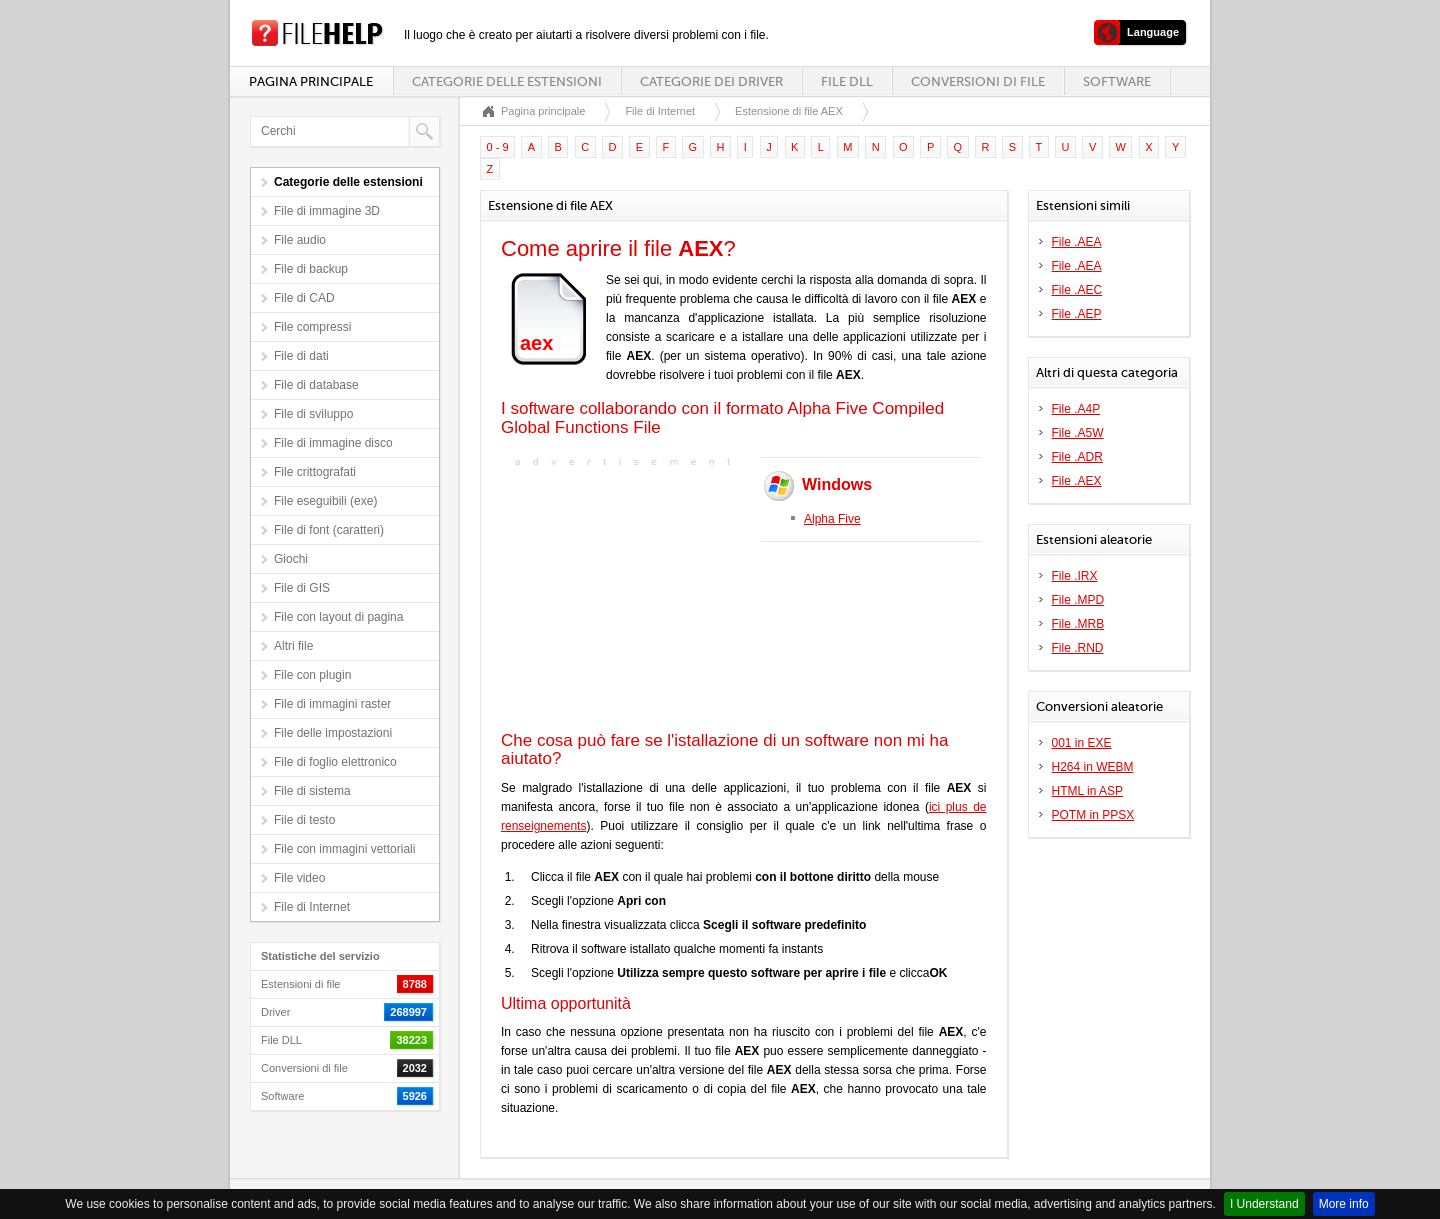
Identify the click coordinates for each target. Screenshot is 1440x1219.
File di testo (304, 820)
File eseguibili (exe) (325, 501)
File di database (316, 385)
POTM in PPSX (1093, 815)
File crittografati (315, 472)
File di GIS (302, 588)
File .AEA (1077, 242)
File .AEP (1077, 314)
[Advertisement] (626, 597)
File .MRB (1078, 624)
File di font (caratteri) (329, 530)
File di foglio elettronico (335, 762)
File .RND (1078, 648)
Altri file (293, 646)
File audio (300, 240)
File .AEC (1077, 290)
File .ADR (1077, 457)
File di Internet (312, 907)
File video (299, 878)
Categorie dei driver (711, 81)
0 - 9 (498, 147)
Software (1117, 81)
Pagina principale (311, 81)
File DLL (847, 81)
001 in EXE (1082, 743)
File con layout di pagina (338, 617)
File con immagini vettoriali (344, 849)
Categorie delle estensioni (507, 81)
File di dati (301, 356)
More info (1344, 1204)
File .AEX (1077, 481)
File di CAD (304, 298)
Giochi (291, 559)
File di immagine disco (333, 443)
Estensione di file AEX (789, 111)
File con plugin (312, 675)
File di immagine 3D (327, 211)
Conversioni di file (978, 81)
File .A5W (1078, 433)
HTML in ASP (1088, 791)
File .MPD (1078, 600)
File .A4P (1076, 409)
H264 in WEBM (1093, 767)
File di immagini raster (332, 704)
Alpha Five (832, 519)
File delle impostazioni (333, 733)
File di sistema (312, 791)
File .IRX (1075, 576)
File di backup (311, 269)
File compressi (312, 327)
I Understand (1264, 1204)
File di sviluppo (313, 414)
